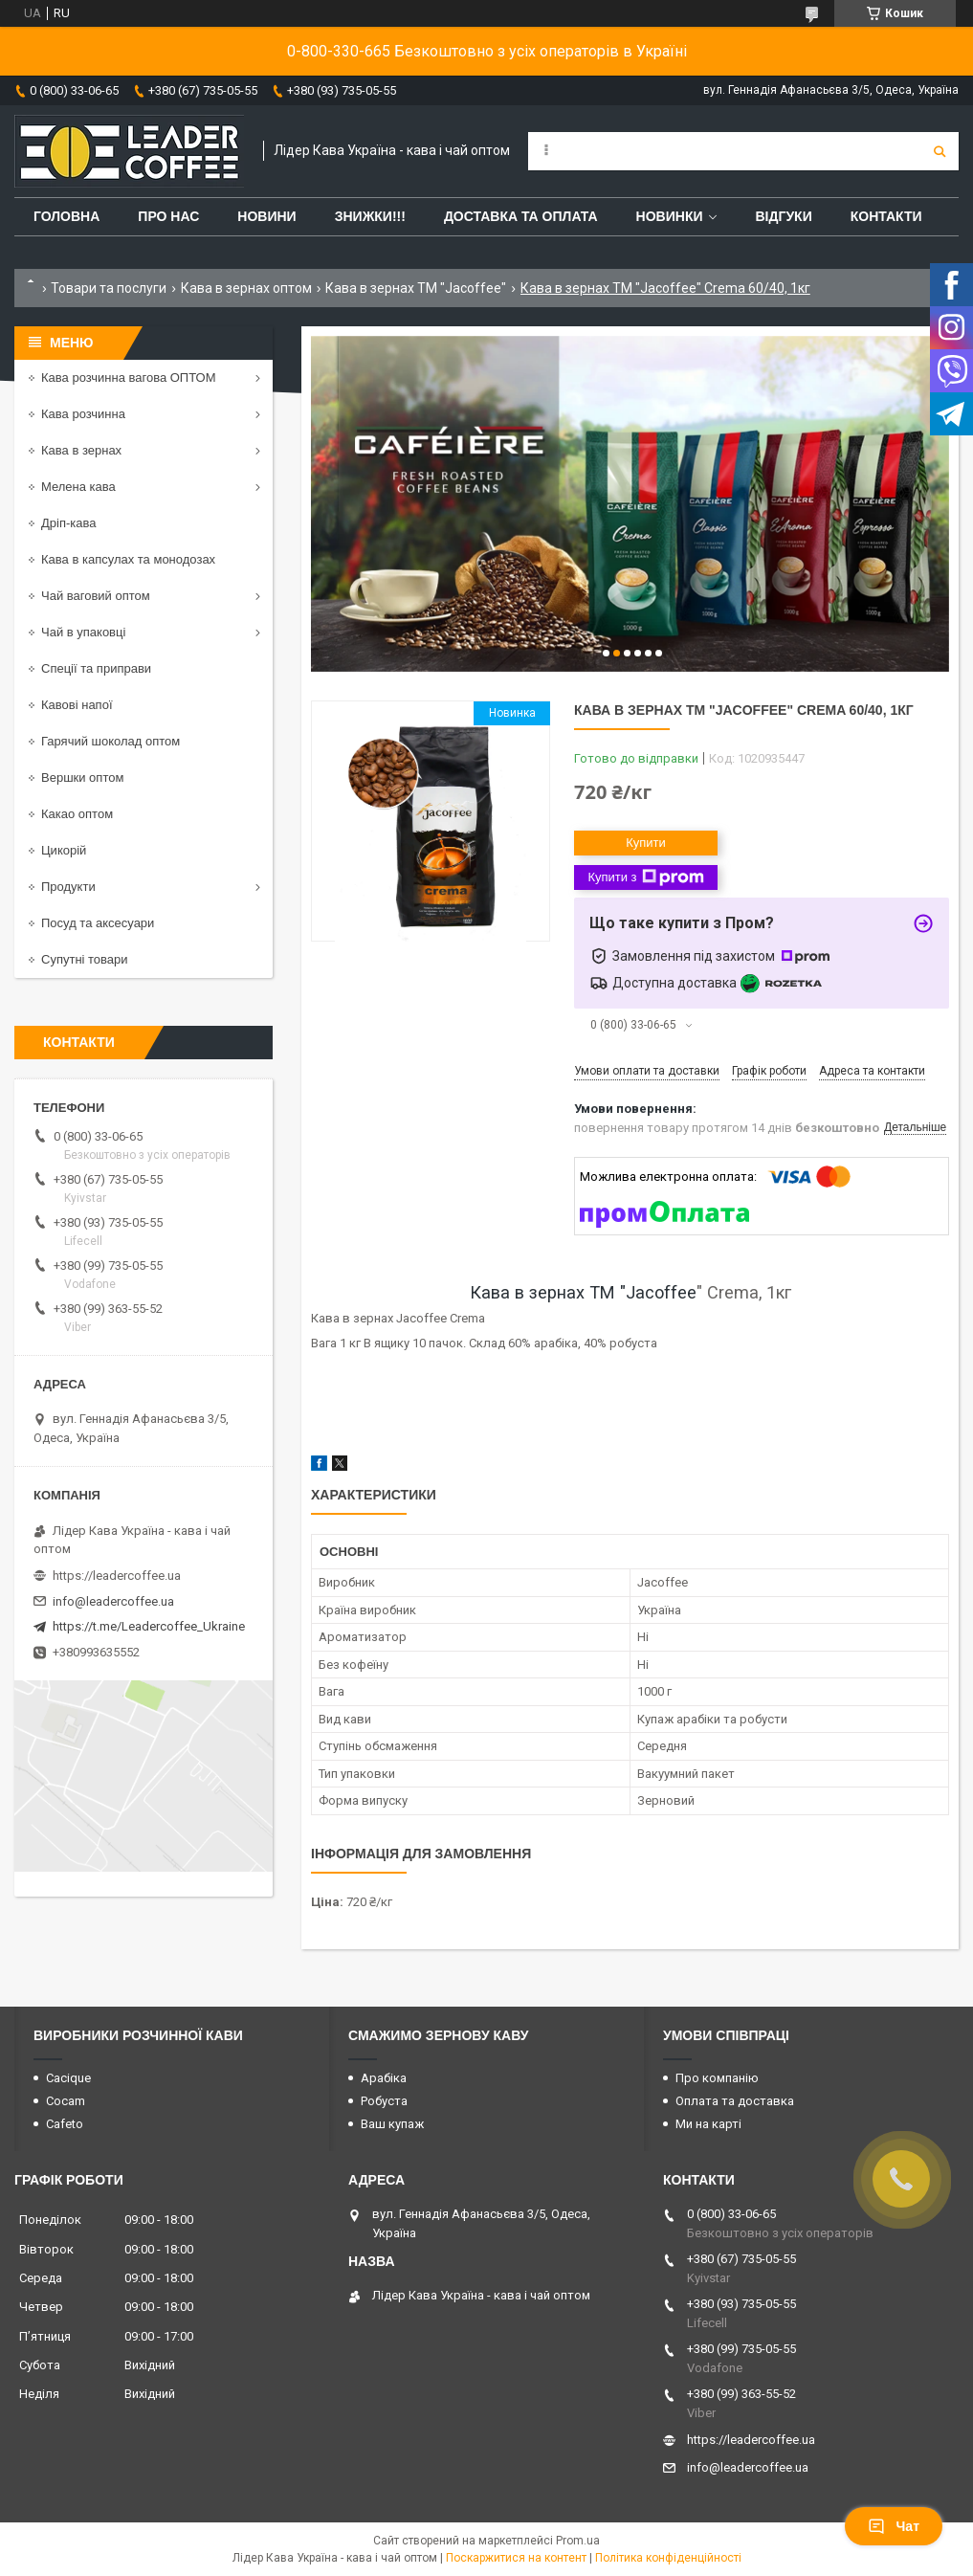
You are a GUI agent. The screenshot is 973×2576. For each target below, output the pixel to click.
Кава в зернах (81, 450)
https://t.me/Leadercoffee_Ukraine (149, 1626)
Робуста (384, 2101)
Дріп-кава (68, 523)
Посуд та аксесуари (97, 923)
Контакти (886, 216)
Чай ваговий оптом (95, 595)
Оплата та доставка (734, 2101)
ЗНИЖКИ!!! (370, 216)
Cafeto (64, 2124)
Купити (646, 842)
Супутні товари (84, 959)
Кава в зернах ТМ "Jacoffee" (415, 288)
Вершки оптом (82, 777)
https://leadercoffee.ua (117, 1575)
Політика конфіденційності (668, 2558)
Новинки (669, 216)
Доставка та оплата (521, 216)
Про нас (168, 216)
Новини (266, 216)
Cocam (65, 2101)
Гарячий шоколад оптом (110, 741)
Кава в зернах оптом (246, 288)
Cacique (68, 2078)
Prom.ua (578, 2540)
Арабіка (384, 2078)
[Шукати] (939, 151)
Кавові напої (77, 705)
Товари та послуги (108, 288)
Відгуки (783, 216)
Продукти (68, 886)
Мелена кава (78, 486)
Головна (66, 216)
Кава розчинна (83, 414)
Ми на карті (708, 2124)
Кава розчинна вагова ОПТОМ (128, 377)
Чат (893, 2526)
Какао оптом (77, 814)
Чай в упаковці (83, 632)
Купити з (645, 877)
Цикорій (63, 850)
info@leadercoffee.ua (113, 1601)
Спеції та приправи (96, 668)
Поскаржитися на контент (516, 2558)
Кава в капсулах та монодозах (128, 559)
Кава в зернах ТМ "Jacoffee (583, 1292)
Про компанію (717, 2078)
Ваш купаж (392, 2124)
